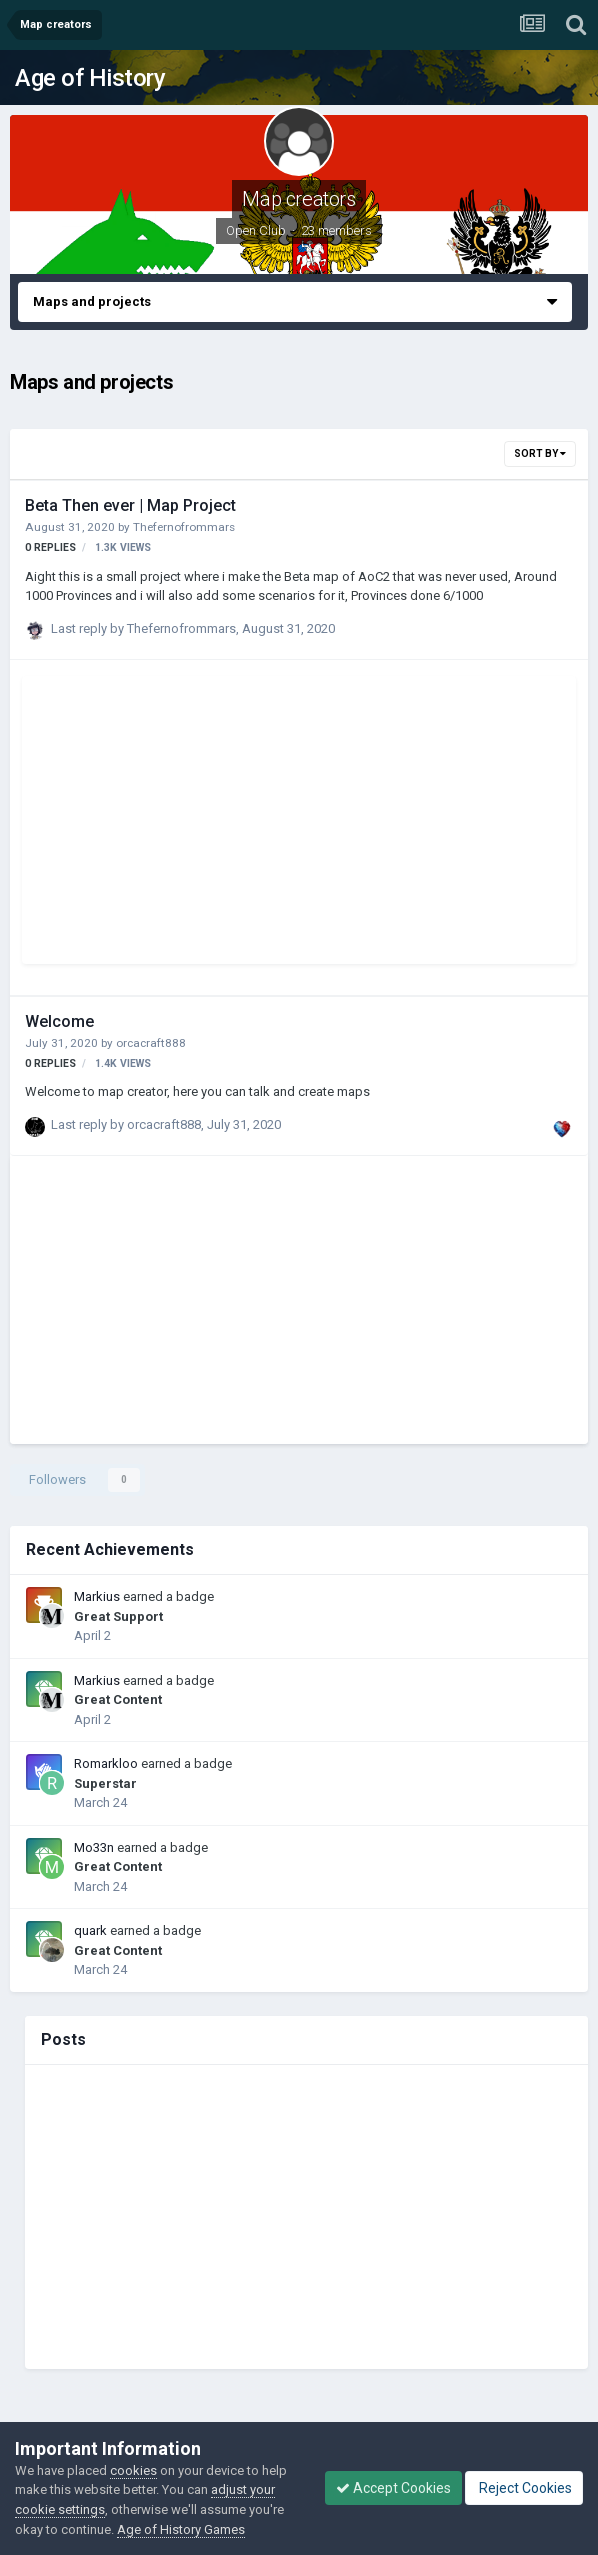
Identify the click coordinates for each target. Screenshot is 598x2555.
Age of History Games (181, 2529)
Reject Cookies (524, 2488)
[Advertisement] (272, 824)
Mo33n (94, 1847)
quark (90, 1930)
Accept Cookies (393, 2488)
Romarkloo (106, 1763)
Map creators (298, 199)
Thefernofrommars (184, 527)
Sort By (540, 453)
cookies (133, 2470)
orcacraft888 (151, 1043)
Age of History (90, 78)
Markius (97, 1596)
